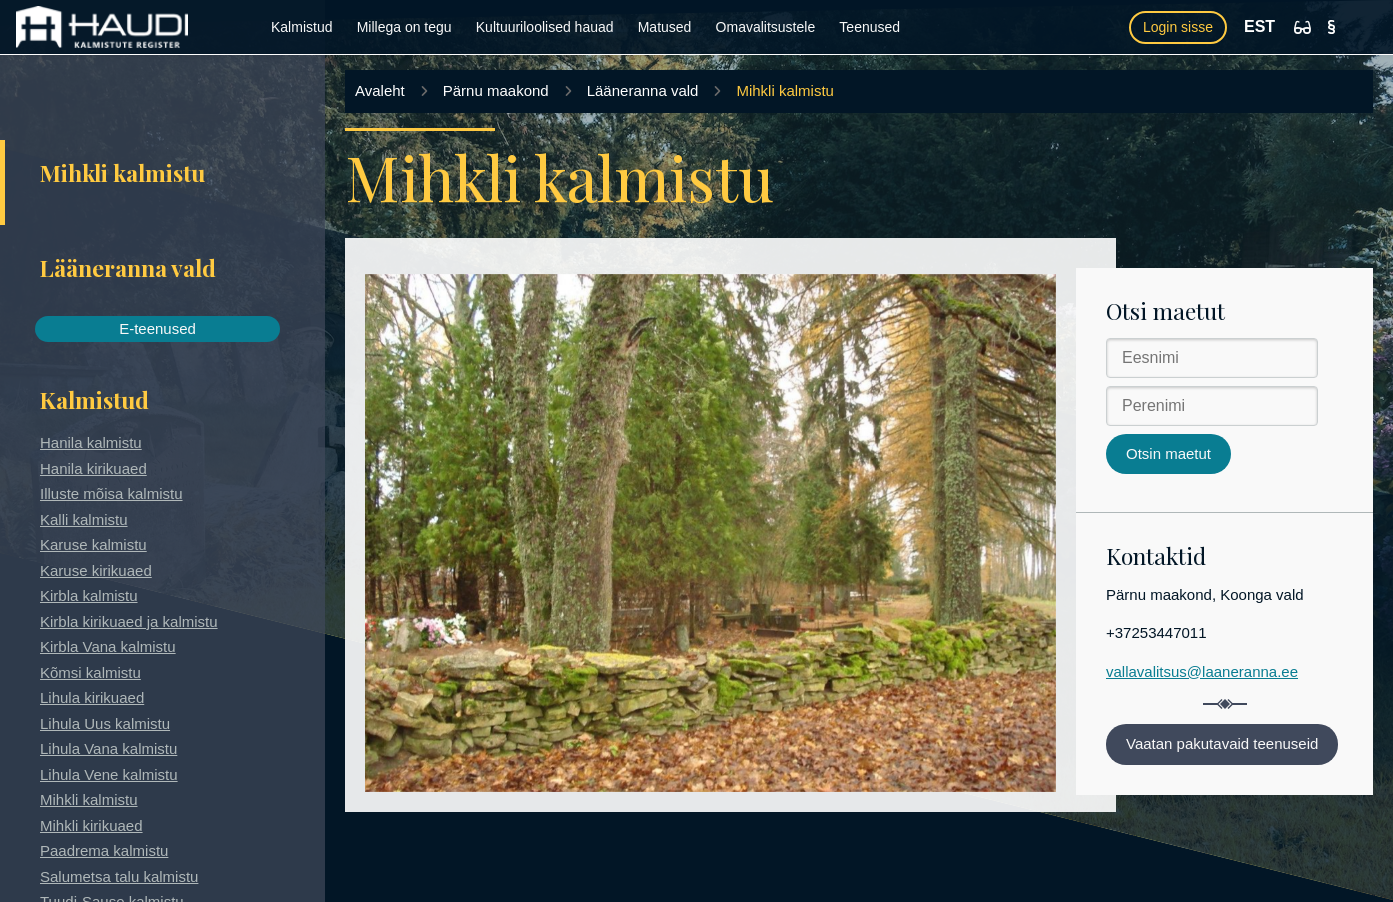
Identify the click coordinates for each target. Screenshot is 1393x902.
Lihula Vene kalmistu (109, 774)
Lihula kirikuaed (92, 697)
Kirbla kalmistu (89, 595)
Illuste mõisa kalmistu (111, 493)
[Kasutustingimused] (1331, 27)
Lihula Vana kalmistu (108, 748)
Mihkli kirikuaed (91, 825)
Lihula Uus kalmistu (105, 723)
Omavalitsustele (766, 27)
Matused (665, 27)
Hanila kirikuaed (93, 468)
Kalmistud (301, 27)
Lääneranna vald (643, 90)
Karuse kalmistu (93, 544)
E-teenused (157, 328)
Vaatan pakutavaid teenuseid (1222, 743)
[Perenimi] (1212, 406)
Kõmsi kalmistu (90, 672)
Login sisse (1178, 27)
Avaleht (380, 90)
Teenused (869, 27)
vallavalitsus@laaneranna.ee (1202, 671)
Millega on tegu (404, 27)
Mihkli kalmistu (89, 799)
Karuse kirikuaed (96, 570)
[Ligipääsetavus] (1302, 27)
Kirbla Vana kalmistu (108, 646)
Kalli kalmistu (84, 519)
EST (1259, 26)
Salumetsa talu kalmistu (119, 876)
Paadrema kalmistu (104, 850)
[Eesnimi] (1212, 358)
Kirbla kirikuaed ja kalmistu (129, 621)
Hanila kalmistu (91, 442)
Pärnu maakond (496, 90)
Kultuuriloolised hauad (545, 27)
